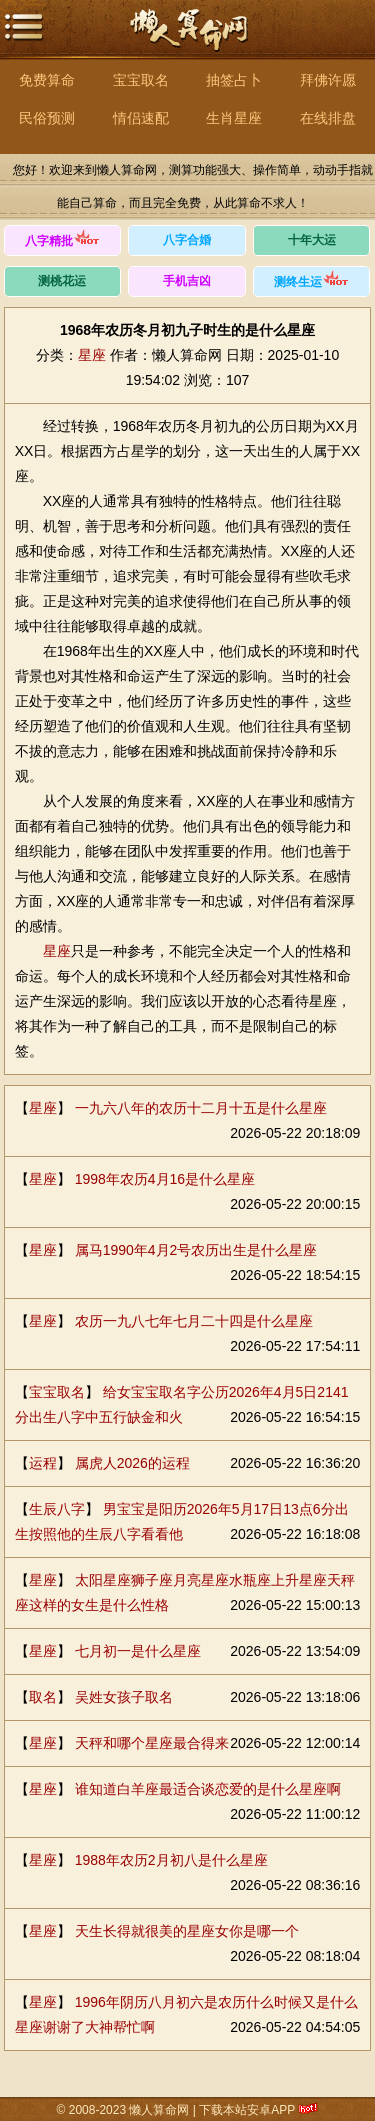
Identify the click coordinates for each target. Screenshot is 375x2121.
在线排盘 (328, 118)
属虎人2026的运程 (132, 1463)
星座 (92, 355)
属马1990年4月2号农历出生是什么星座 (196, 1250)
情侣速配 (141, 118)
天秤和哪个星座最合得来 (152, 1743)
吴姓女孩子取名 (124, 1697)
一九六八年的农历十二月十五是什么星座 (201, 1108)
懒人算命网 (188, 40)
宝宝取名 (141, 80)
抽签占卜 (234, 80)
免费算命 (47, 80)
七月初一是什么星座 (138, 1651)
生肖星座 (234, 118)
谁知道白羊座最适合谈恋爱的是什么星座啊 (208, 1789)
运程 (43, 1463)
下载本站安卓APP (247, 2110)
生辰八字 (57, 1509)
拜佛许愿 (328, 80)
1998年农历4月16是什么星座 (165, 1179)
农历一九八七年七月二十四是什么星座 (194, 1321)
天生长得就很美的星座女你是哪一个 (187, 1931)
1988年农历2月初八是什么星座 (171, 1860)
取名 (43, 1697)
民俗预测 (47, 118)
